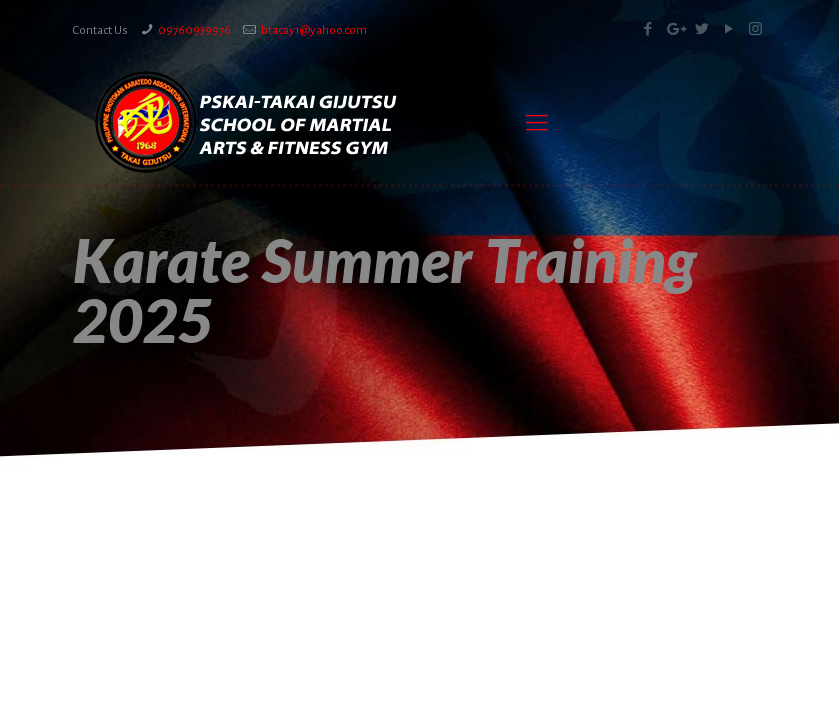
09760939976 (194, 30)
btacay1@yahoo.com (314, 30)
